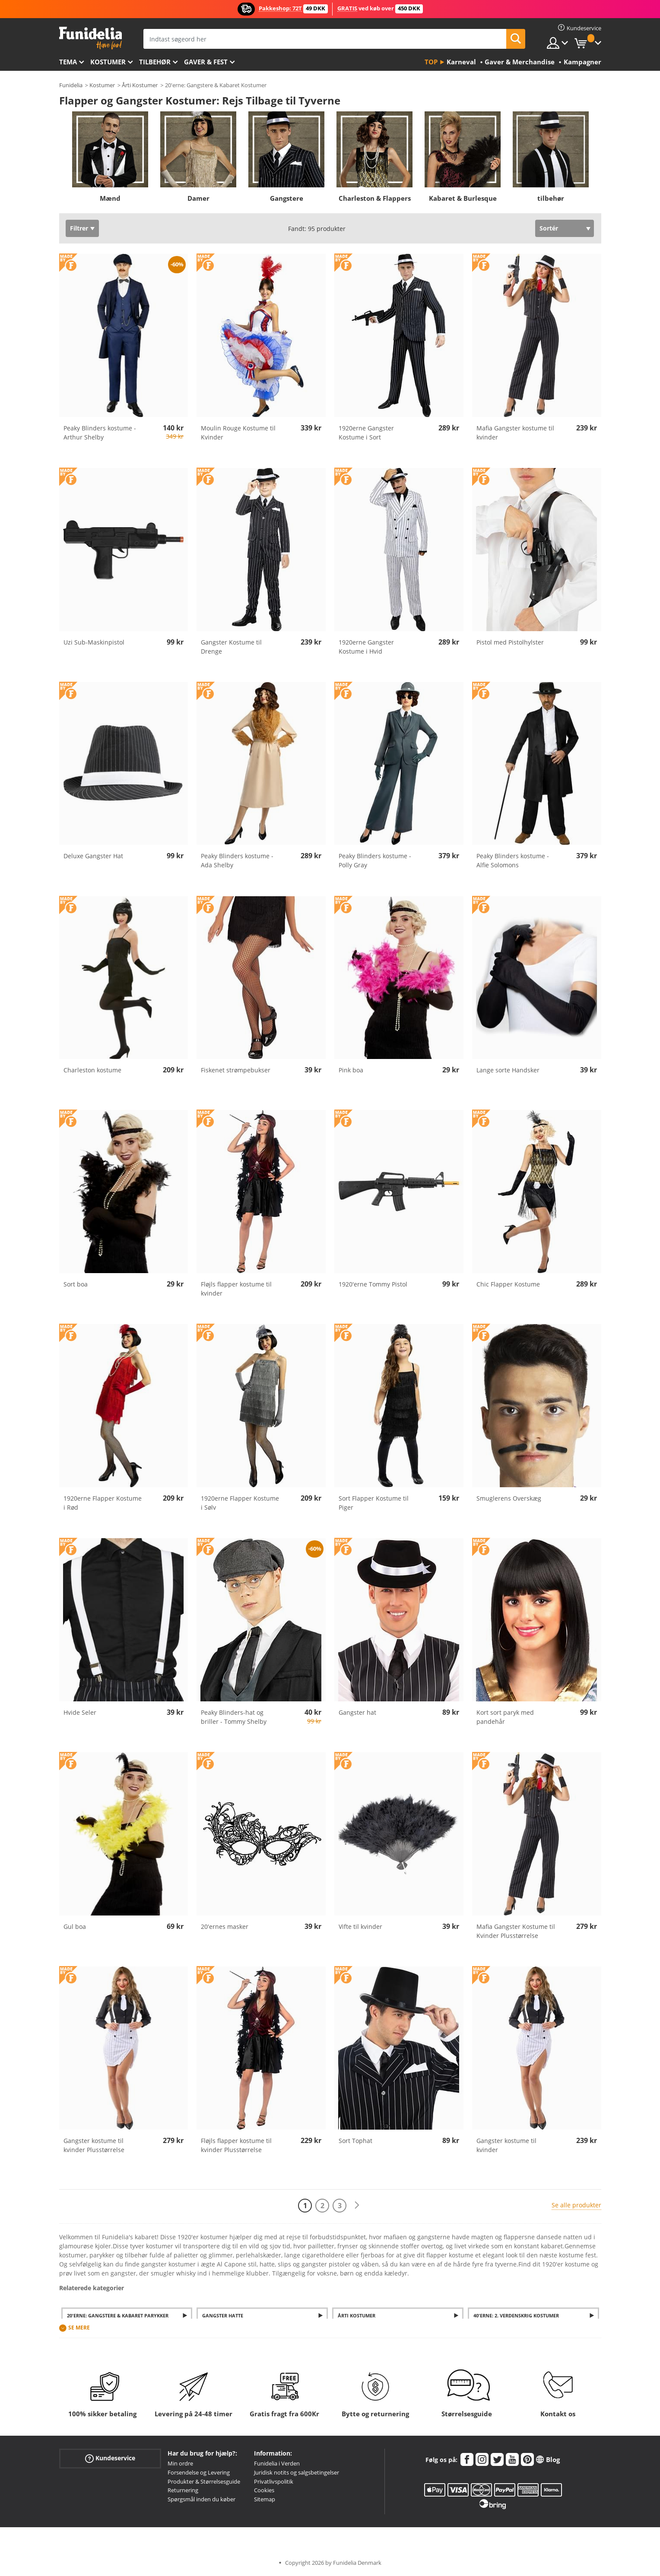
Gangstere (286, 198)
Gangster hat (357, 1712)
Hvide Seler (79, 1712)
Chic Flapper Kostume (508, 1284)
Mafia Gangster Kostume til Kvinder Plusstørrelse (515, 1931)
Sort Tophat (355, 2141)
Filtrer (79, 228)
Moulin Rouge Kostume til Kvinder (238, 432)
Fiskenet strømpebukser (235, 1070)
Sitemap (264, 2499)
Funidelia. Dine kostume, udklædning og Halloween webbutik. (90, 38)
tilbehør (155, 61)
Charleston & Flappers (374, 198)
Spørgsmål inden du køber (201, 2499)
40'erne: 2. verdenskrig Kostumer (516, 2315)
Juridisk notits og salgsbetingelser (296, 2472)
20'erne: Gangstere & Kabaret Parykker (117, 2315)
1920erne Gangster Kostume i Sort (366, 432)
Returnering (183, 2490)
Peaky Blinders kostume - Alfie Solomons (512, 860)
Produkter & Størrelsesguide (204, 2481)
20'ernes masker (224, 1926)
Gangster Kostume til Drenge (231, 646)
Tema (68, 61)
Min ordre (180, 2463)
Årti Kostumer (140, 85)
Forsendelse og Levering (199, 2472)
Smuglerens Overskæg (508, 1498)
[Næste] (357, 2205)
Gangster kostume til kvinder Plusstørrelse (93, 2145)
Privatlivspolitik (273, 2481)
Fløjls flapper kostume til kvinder (236, 1288)
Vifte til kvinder (360, 1926)
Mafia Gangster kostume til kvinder (515, 432)
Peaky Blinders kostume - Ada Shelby (237, 860)
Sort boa (75, 1284)
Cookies (264, 2490)
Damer (198, 198)
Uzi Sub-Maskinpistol (93, 642)
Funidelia (70, 85)
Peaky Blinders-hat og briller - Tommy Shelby (234, 1717)
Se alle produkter (576, 2205)
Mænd (110, 198)
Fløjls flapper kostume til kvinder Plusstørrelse (236, 2145)
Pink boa (351, 1070)
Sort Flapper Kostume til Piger (374, 1502)
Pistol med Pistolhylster (510, 642)
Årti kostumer (356, 2315)
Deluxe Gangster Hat (93, 856)
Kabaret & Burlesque (462, 198)
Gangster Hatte (222, 2315)
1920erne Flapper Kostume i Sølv (240, 1502)
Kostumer (108, 61)
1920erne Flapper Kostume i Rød (102, 1502)
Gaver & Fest (206, 61)
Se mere (79, 2327)
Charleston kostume (92, 1070)
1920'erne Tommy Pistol (373, 1284)
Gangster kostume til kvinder (506, 2145)
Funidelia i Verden (277, 2463)
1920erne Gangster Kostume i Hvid (366, 646)
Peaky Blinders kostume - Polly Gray (375, 860)
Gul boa (74, 1926)
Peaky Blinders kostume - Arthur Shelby (99, 432)
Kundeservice (110, 2458)
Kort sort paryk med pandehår (505, 1717)
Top (431, 61)
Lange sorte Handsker (507, 1070)
